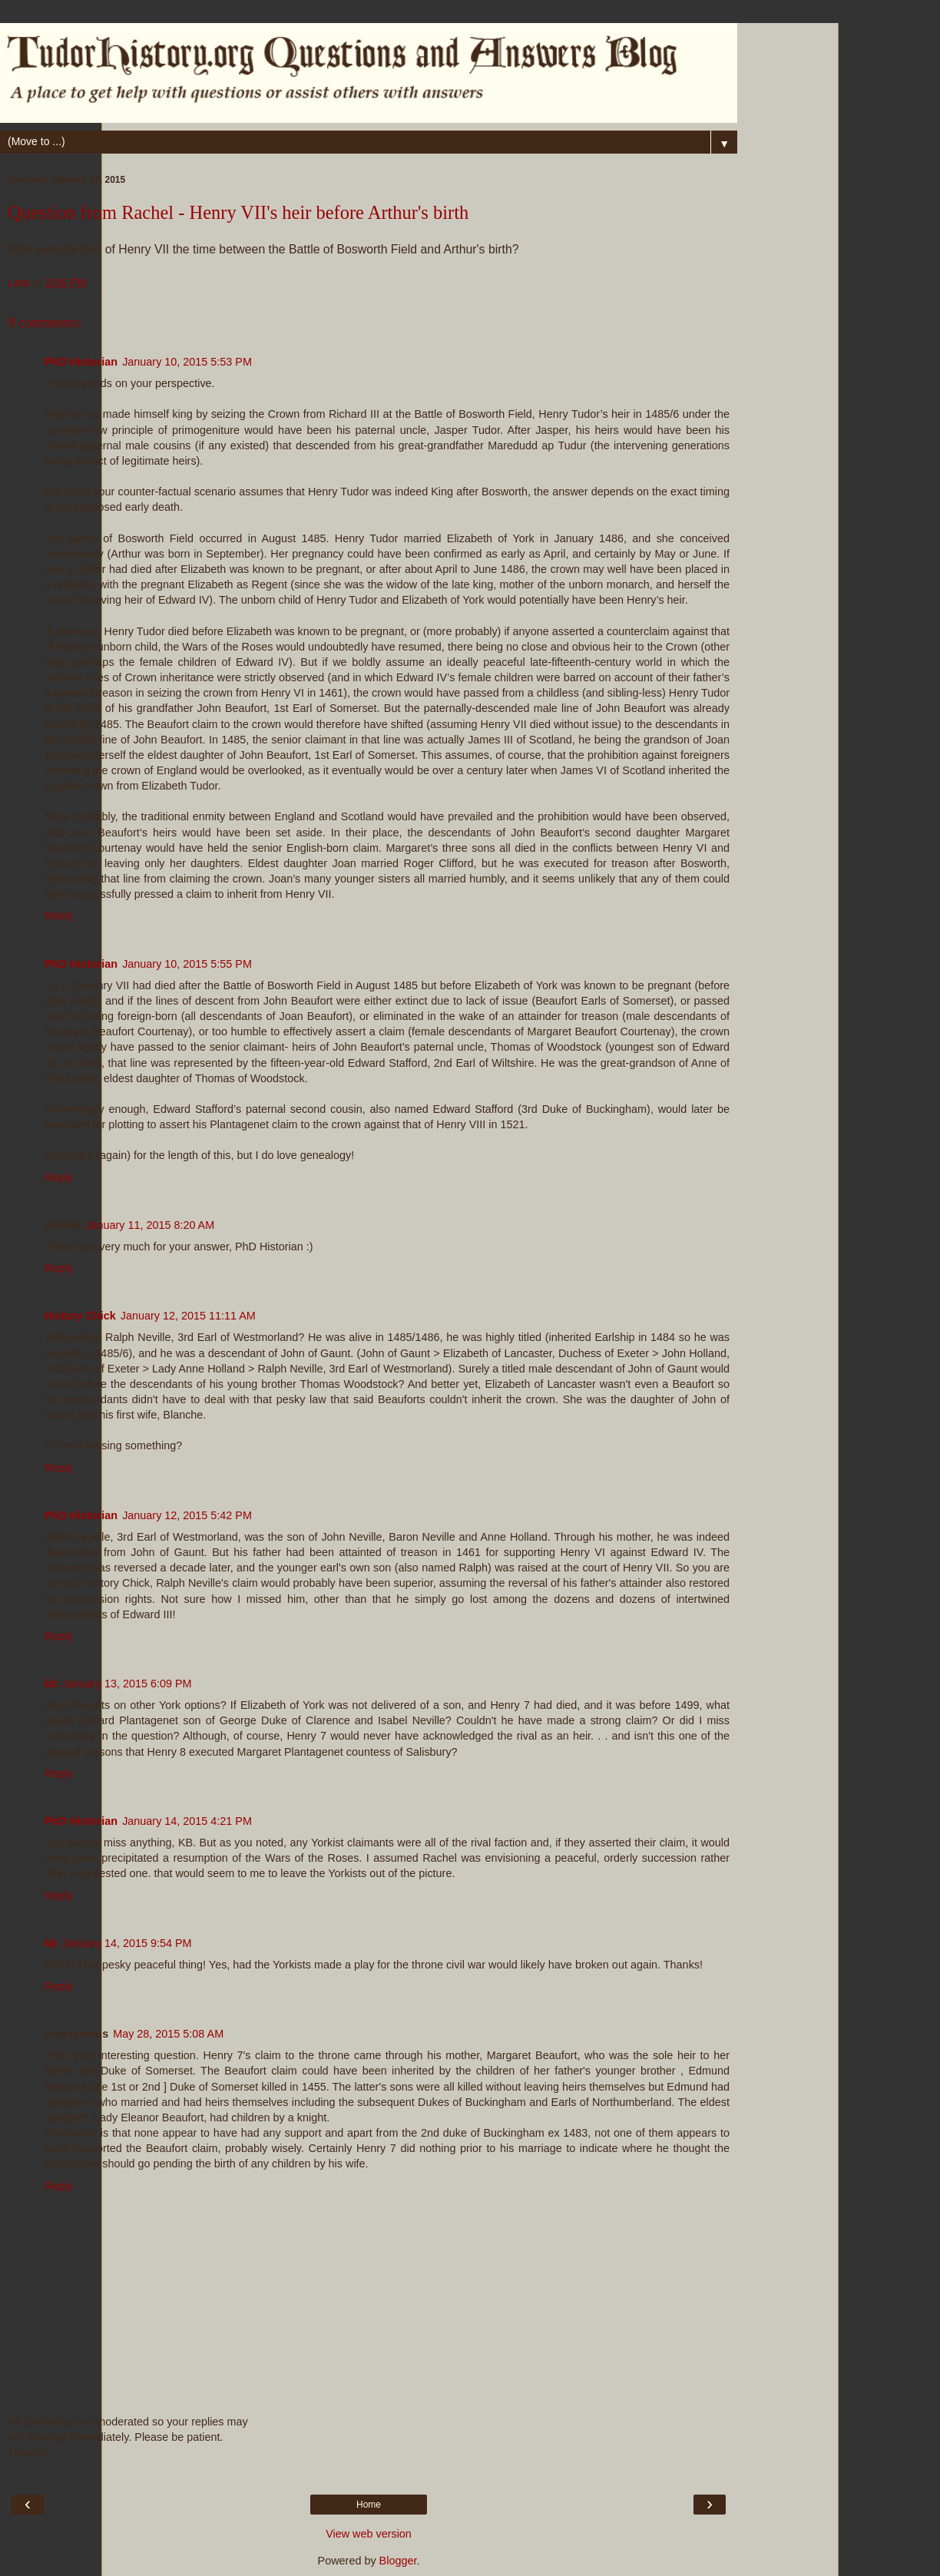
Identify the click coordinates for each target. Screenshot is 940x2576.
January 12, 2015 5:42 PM (187, 1515)
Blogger (398, 2560)
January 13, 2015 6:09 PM (127, 1683)
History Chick (80, 1316)
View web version (369, 2534)
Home (368, 2504)
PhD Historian (81, 362)
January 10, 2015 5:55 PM (187, 964)
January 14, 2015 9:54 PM (127, 1943)
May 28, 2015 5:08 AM (168, 2034)
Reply (59, 915)
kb (51, 1683)
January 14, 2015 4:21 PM (187, 1821)
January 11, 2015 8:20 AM (149, 1225)
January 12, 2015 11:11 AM (188, 1316)
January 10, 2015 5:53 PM (187, 362)
